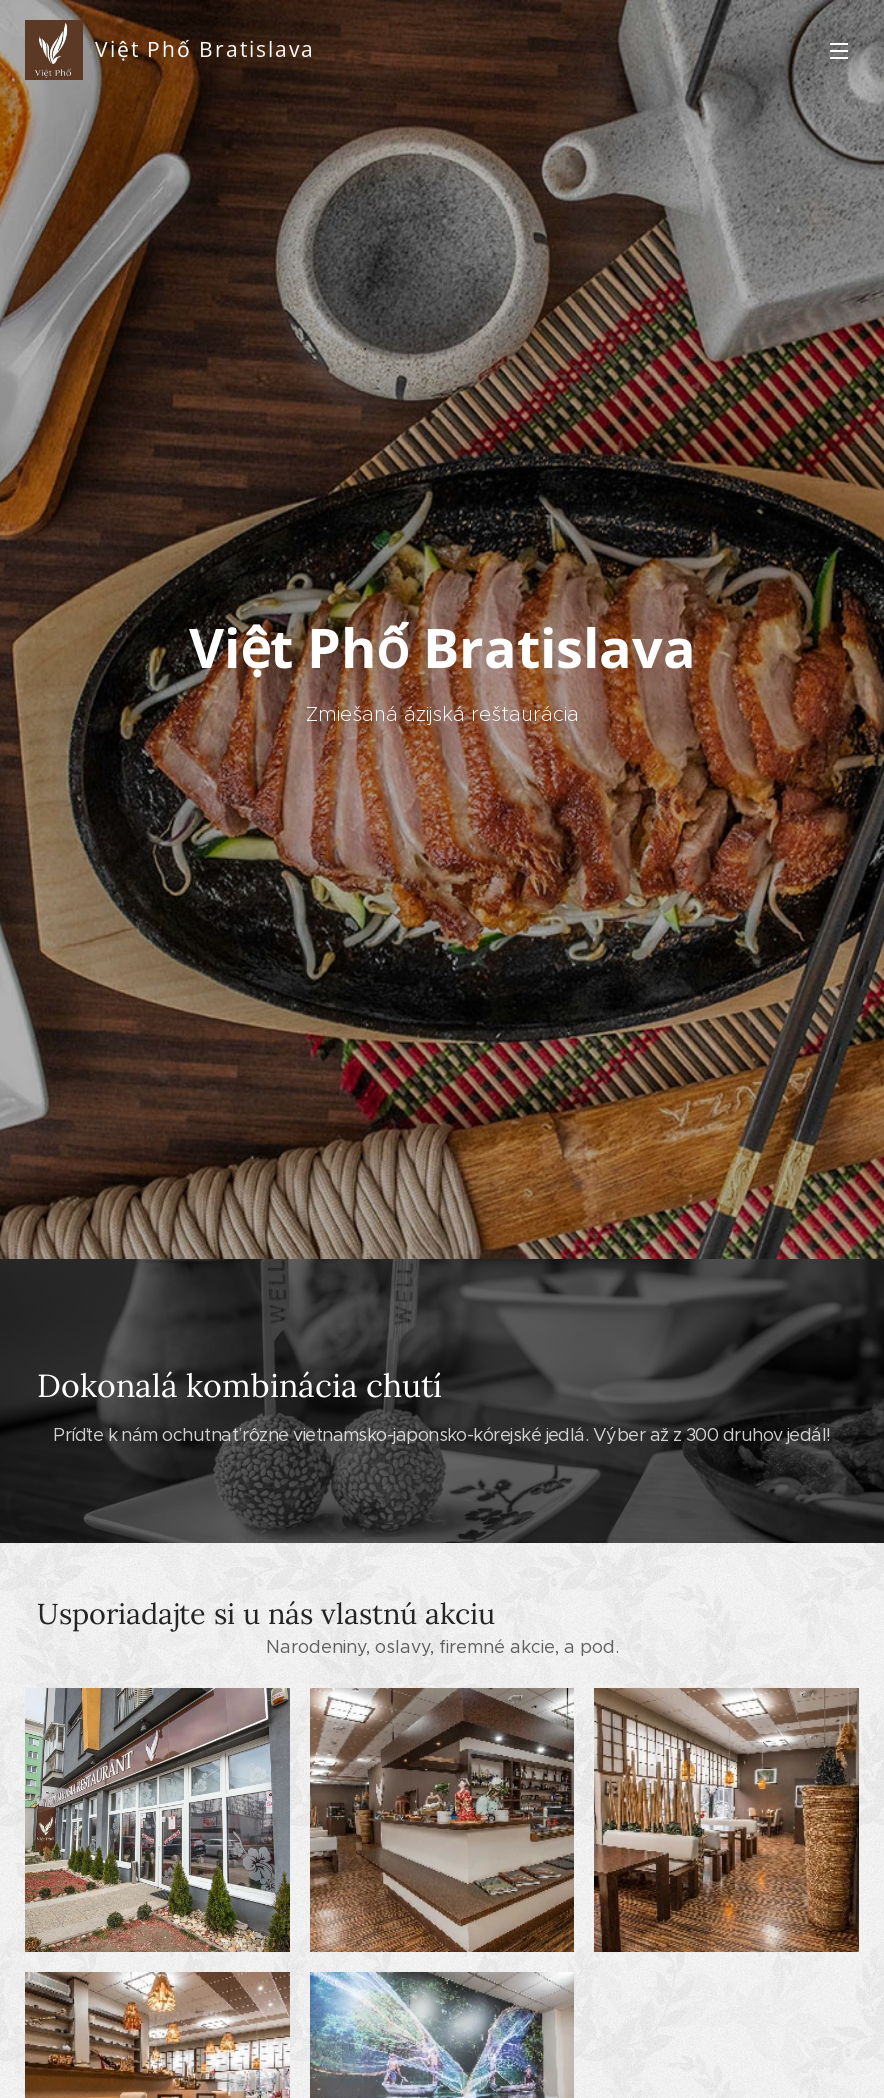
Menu (839, 51)
